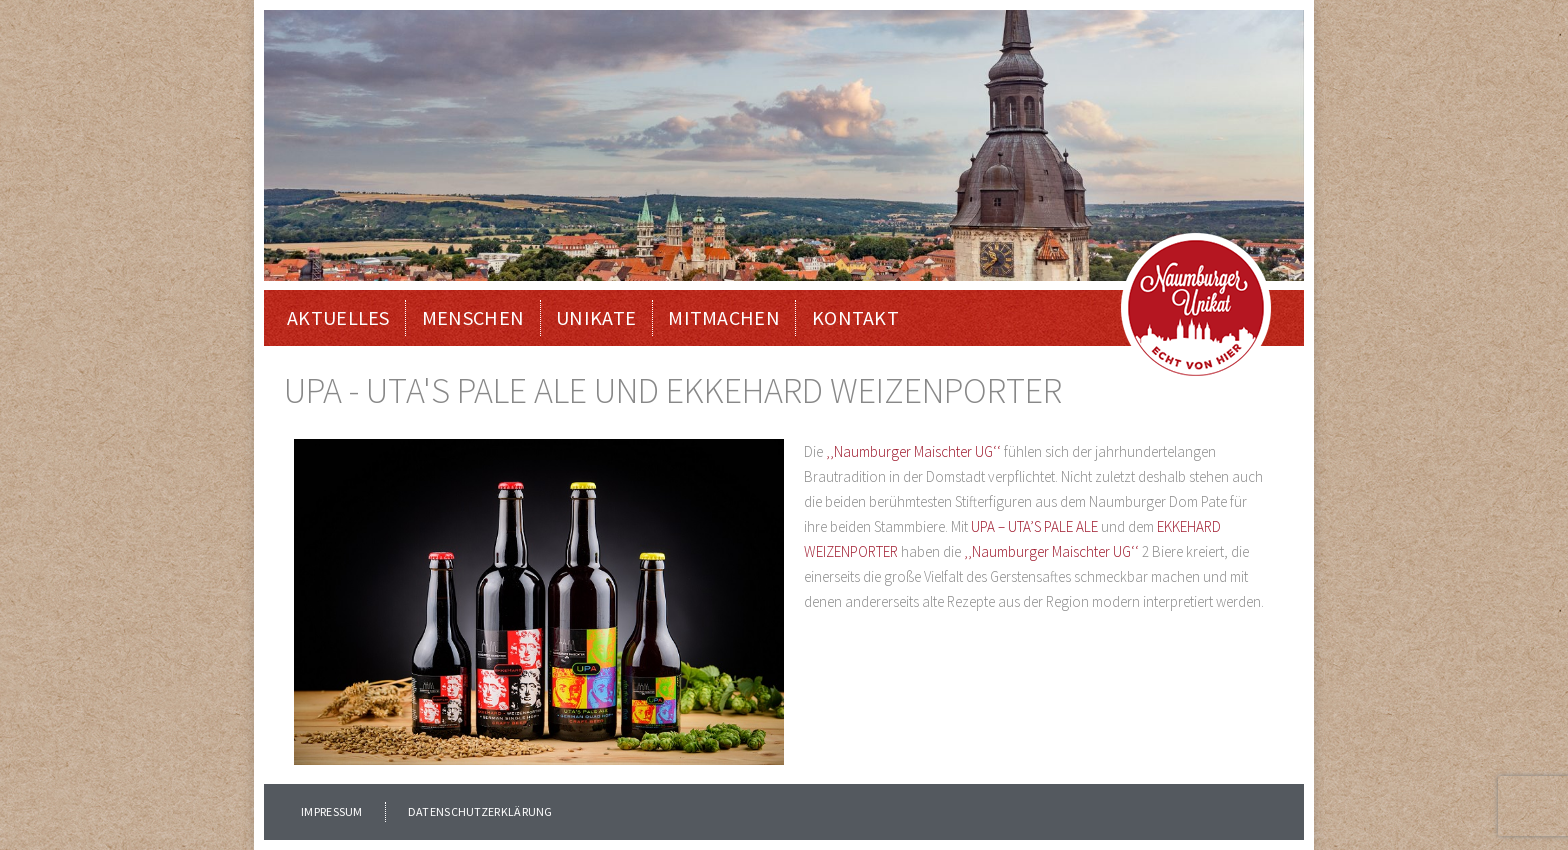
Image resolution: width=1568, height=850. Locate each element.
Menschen (473, 317)
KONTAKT (855, 317)
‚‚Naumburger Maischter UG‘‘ (913, 451)
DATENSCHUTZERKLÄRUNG (480, 811)
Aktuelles (338, 317)
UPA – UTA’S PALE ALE (1034, 526)
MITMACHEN (724, 317)
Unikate (596, 317)
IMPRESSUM (332, 811)
